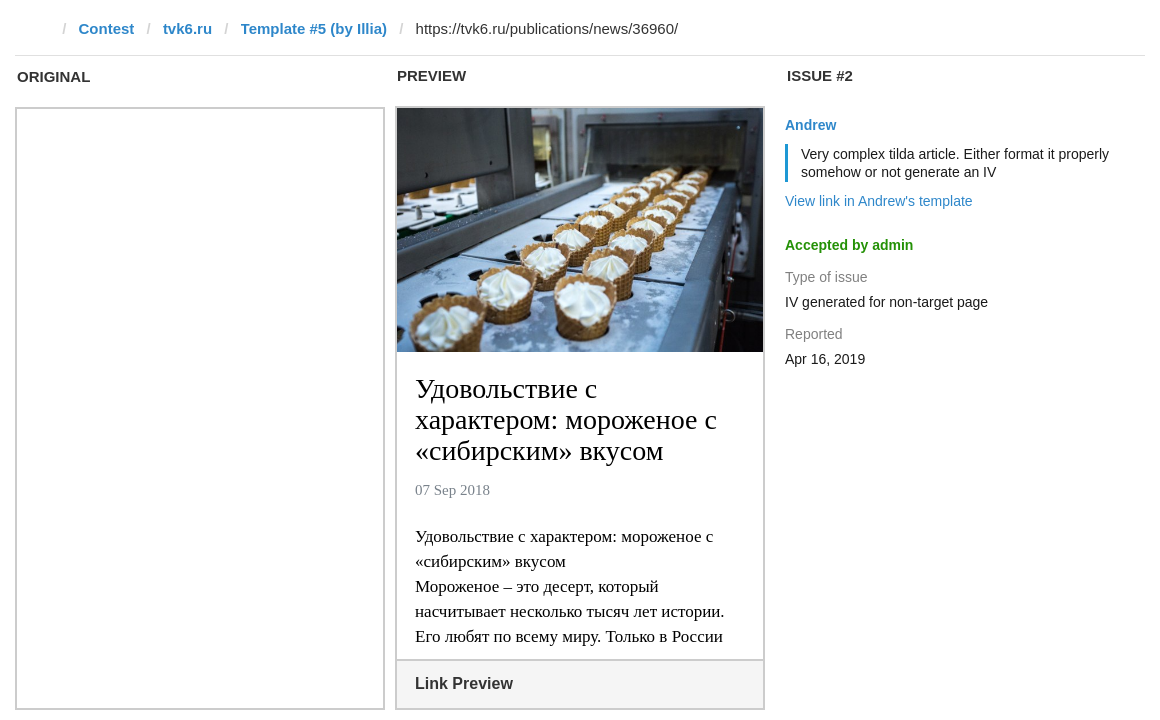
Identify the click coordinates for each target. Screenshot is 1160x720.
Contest (107, 28)
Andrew (810, 125)
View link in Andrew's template (879, 201)
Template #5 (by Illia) (314, 28)
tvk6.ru (187, 28)
